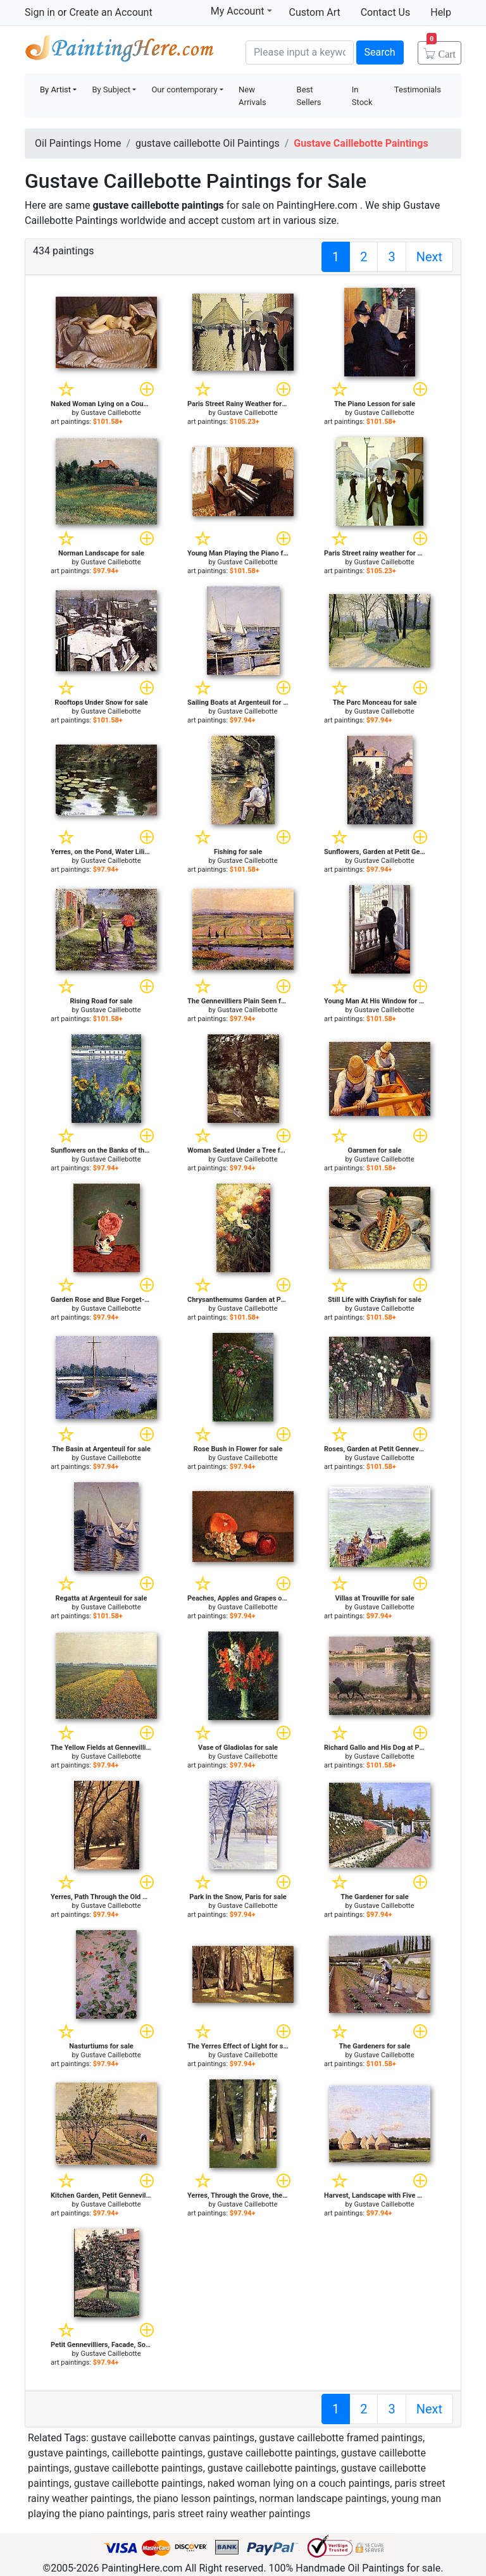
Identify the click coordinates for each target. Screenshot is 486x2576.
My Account (241, 10)
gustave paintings (68, 2453)
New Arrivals (252, 96)
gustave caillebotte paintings (272, 2453)
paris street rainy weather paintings (231, 2514)
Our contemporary (184, 89)
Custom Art (314, 12)
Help (440, 12)
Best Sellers (309, 96)
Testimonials (417, 89)
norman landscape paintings (323, 2498)
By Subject (111, 89)
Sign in (40, 12)
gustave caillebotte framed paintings (341, 2438)
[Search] (300, 52)
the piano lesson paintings (195, 2498)
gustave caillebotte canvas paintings (172, 2438)
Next (429, 256)
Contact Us (386, 12)
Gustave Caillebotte (111, 413)
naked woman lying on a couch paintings (299, 2483)
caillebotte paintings (157, 2453)
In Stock (362, 96)
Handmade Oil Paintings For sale (120, 50)
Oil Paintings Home (78, 143)
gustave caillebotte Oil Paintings (207, 143)
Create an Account (110, 12)
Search (380, 52)
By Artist (55, 89)
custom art (245, 220)
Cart (441, 50)
